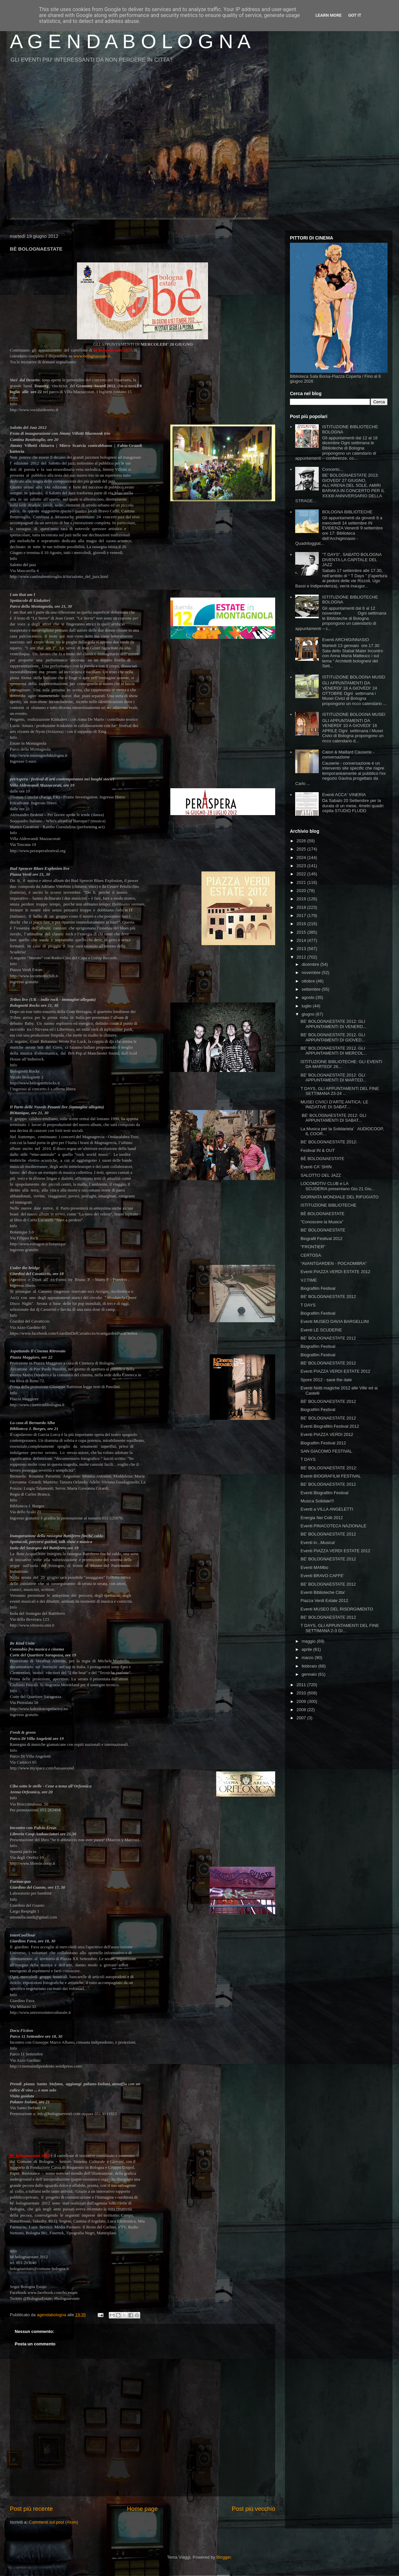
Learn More (328, 15)
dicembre (311, 964)
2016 (301, 923)
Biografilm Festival (317, 1288)
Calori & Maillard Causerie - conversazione (348, 755)
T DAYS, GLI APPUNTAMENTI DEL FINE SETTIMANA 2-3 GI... (339, 1628)
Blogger (224, 2557)
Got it (354, 15)
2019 (301, 898)
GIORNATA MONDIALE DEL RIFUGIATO (339, 1196)
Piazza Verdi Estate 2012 (324, 1600)
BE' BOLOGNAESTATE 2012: (328, 1141)
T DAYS (307, 1305)
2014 (301, 940)
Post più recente (31, 2509)
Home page (142, 2509)
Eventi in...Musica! (317, 1542)
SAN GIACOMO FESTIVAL (326, 1451)
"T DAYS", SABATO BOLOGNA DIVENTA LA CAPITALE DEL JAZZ (351, 559)
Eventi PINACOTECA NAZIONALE (333, 1525)
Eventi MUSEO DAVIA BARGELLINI (334, 1321)
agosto (309, 997)
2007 (301, 1717)
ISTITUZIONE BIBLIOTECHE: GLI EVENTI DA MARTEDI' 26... (341, 1064)
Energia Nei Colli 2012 (321, 1517)
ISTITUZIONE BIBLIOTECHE (328, 1205)
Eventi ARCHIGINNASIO (345, 639)
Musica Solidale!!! (317, 1500)
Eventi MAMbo (314, 1567)
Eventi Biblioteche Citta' (322, 1592)
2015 (301, 932)
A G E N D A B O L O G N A (130, 41)
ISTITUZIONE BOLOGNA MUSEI (353, 677)
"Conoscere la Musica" (321, 1221)
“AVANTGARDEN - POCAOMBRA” (333, 1263)
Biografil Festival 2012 (321, 1238)
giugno (309, 1014)
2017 (301, 915)
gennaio (310, 1674)
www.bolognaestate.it (91, 355)
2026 (301, 840)
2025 (301, 849)
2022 (301, 873)
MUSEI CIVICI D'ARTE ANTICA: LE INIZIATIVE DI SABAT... (334, 1104)
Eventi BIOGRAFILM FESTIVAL (330, 1476)
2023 (301, 865)
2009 (301, 1701)
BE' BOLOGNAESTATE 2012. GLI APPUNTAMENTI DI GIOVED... (332, 1037)
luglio (307, 1005)
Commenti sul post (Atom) (53, 2522)
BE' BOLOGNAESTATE (322, 1230)
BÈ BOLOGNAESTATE (322, 1158)
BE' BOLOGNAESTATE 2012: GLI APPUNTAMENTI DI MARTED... (333, 1078)
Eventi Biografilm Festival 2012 (329, 1426)
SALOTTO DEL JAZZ (320, 1175)
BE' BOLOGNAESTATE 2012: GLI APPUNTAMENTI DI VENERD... (333, 1024)
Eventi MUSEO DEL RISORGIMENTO (336, 1609)
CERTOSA (310, 1255)
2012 (301, 957)
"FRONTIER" (312, 1246)
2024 (301, 857)
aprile (307, 1649)
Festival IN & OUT (317, 1150)
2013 (301, 948)
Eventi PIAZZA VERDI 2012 (326, 1434)
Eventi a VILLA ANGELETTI (326, 1509)
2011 (301, 1684)
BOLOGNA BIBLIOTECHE (347, 511)
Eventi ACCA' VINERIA (344, 794)
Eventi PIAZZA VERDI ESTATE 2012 (335, 1271)
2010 (301, 1692)
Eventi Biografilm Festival (324, 1492)
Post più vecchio (253, 2509)
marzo (308, 1657)
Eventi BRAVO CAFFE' (322, 1575)
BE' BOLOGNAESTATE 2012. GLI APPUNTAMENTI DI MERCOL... (333, 1051)
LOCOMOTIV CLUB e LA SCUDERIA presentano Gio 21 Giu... (337, 1186)
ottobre (309, 981)
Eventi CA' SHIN (316, 1166)
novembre (312, 972)
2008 (301, 1709)
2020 (301, 890)
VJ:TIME (308, 1280)
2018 (301, 907)
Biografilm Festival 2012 (323, 1443)
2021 (301, 882)
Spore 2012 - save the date (326, 1379)
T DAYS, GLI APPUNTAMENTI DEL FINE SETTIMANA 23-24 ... (339, 1091)
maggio (309, 1641)
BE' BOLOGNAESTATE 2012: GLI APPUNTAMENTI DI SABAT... (333, 1118)
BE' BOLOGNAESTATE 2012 (328, 1296)
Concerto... (332, 469)
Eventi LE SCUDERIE (321, 1329)
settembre (312, 989)
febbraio (310, 1666)
